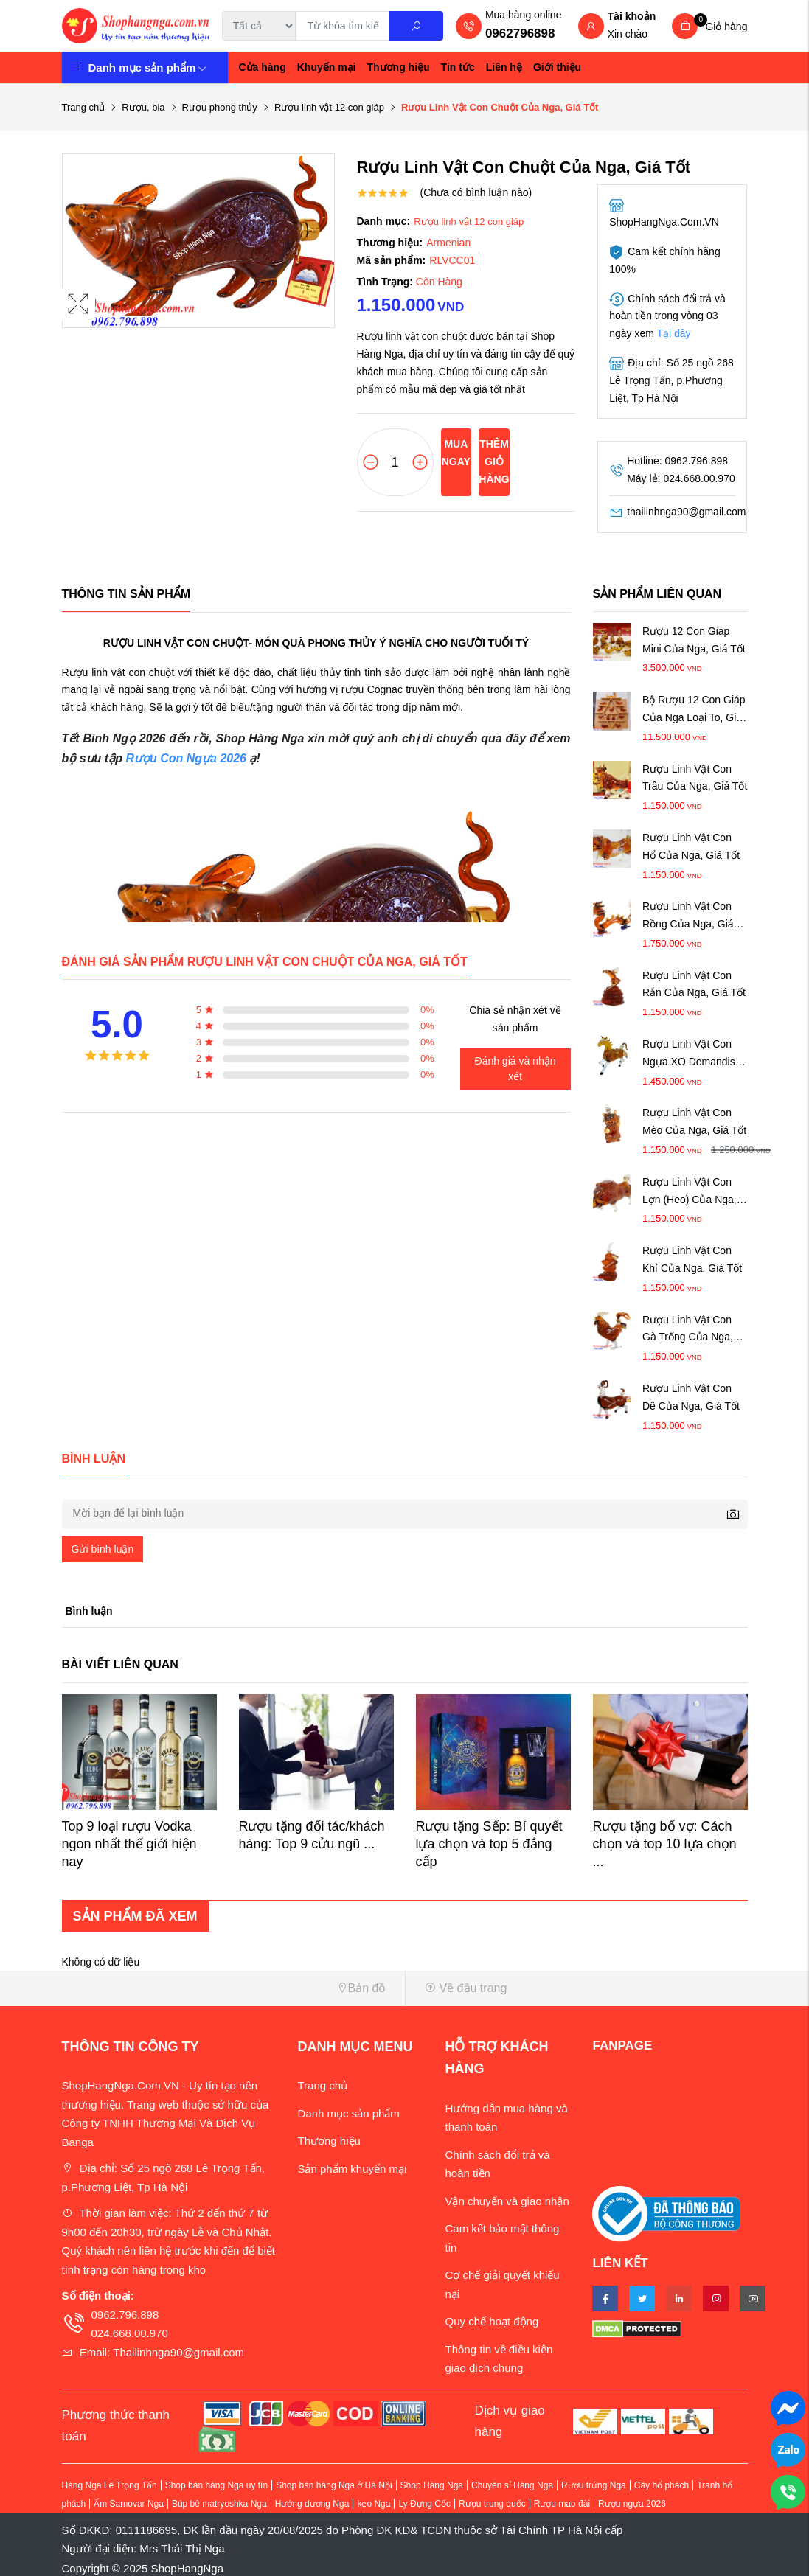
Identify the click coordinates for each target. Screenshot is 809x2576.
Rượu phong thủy (219, 107)
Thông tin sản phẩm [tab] (126, 594)
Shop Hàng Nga (431, 2485)
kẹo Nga (373, 2504)
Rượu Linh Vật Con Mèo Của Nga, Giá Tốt (694, 1121)
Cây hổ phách (661, 2485)
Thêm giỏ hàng (494, 461)
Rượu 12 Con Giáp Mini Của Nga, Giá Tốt (694, 640)
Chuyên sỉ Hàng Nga (512, 2485)
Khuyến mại (326, 67)
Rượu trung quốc (492, 2504)
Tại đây (674, 333)
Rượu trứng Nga (593, 2485)
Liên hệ (504, 67)
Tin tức (458, 67)
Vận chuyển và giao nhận (507, 2201)
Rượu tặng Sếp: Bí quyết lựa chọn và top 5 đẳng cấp (489, 1844)
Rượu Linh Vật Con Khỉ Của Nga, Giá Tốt (692, 1259)
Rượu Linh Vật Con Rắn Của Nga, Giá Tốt (694, 984)
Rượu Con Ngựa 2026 (185, 758)
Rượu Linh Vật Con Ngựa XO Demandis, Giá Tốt (690, 1054)
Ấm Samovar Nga (129, 2504)
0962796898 (520, 34)
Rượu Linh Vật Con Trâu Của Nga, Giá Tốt (694, 778)
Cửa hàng (262, 67)
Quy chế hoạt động (491, 2321)
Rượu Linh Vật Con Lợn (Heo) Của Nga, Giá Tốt (689, 1192)
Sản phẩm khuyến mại (351, 2168)
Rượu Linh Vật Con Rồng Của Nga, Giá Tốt (688, 916)
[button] (228, 1988)
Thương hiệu (398, 67)
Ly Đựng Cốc (424, 2504)
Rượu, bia (143, 107)
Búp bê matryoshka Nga (219, 2504)
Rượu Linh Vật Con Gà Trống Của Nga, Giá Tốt (687, 1330)
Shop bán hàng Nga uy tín (216, 2485)
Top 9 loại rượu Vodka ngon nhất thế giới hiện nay (129, 1844)
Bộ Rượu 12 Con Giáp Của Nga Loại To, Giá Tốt (694, 710)
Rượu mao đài (562, 2504)
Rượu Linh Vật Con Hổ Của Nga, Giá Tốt (691, 846)
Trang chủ (83, 107)
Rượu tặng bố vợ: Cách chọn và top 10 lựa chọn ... (665, 1844)
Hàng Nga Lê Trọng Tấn (109, 2485)
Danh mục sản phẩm (147, 67)
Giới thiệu (557, 67)
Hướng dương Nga (312, 2504)
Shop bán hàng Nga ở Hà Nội (334, 2485)
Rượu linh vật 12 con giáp (329, 107)
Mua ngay (456, 452)
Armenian (448, 242)
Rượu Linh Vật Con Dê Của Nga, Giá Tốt (691, 1397)
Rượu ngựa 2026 (632, 2504)
